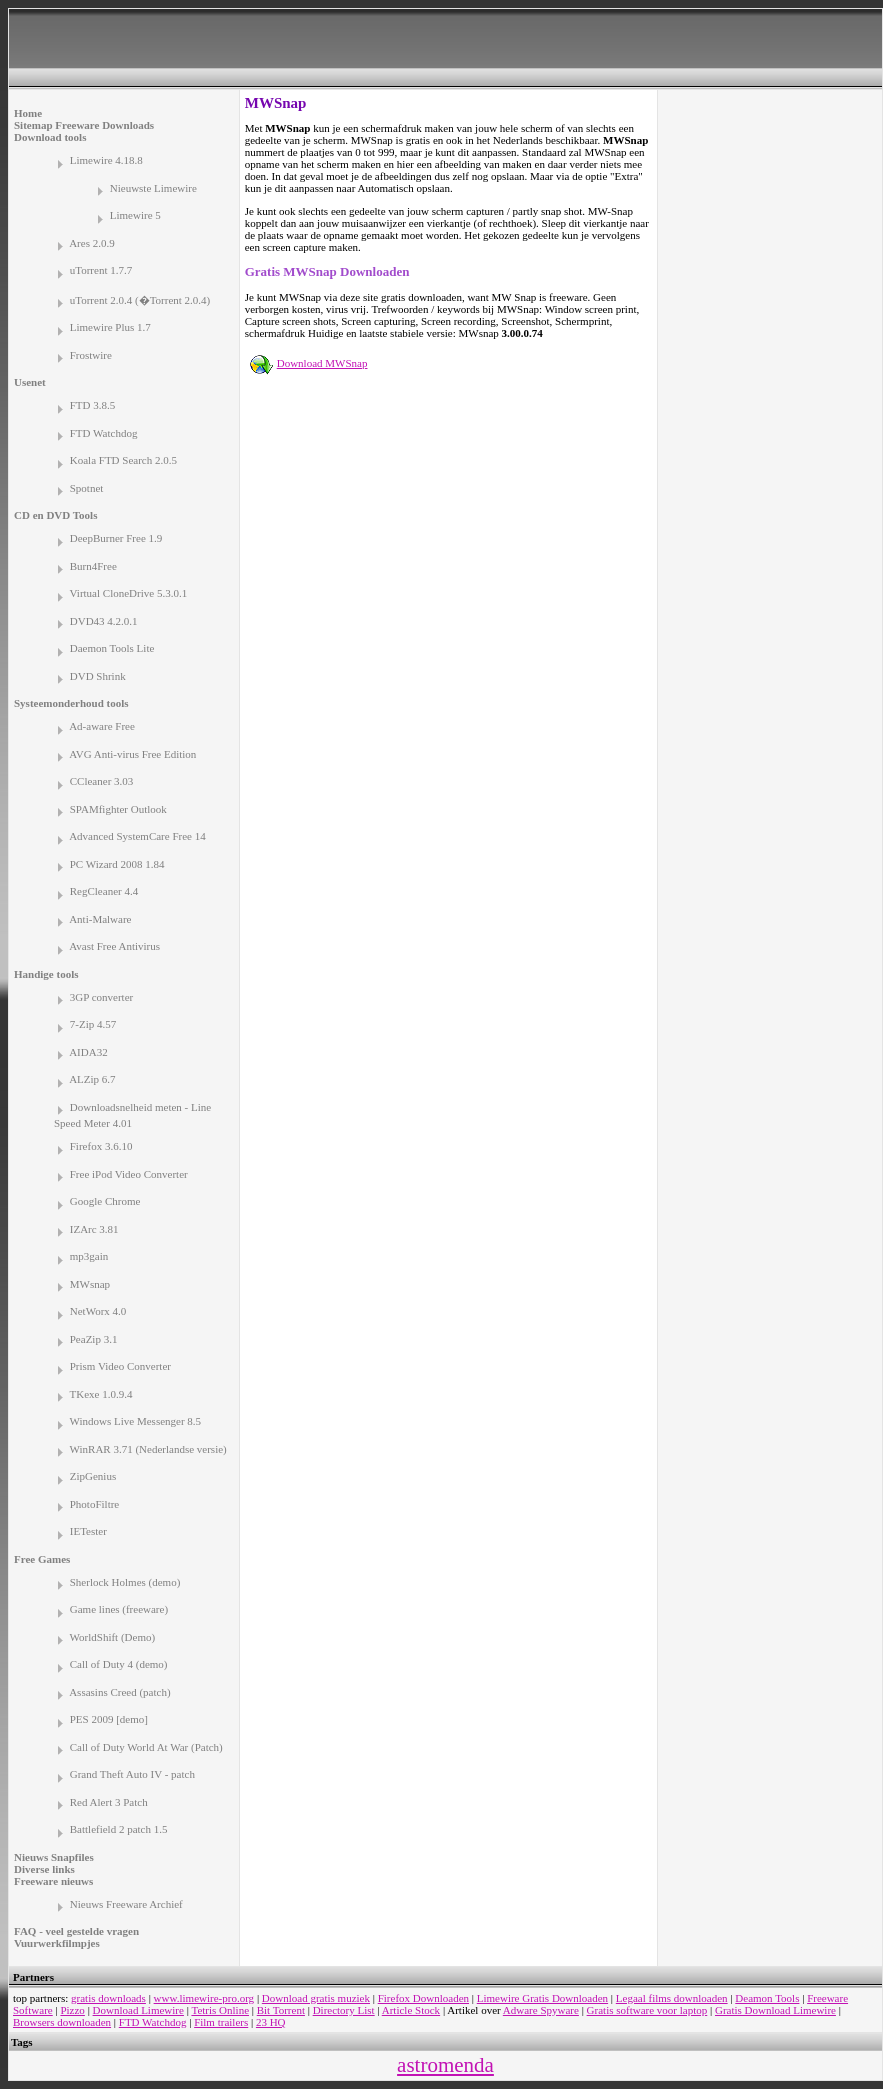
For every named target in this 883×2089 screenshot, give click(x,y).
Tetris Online (220, 2010)
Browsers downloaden (62, 2022)
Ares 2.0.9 (92, 243)
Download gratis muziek (316, 1998)
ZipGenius (93, 1476)
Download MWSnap (322, 363)
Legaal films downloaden (672, 1998)
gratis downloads (108, 1998)
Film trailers (221, 2022)
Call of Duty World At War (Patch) (146, 1747)
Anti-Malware (100, 919)
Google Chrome (105, 1201)
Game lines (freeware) (119, 1609)
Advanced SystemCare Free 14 (137, 836)
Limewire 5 (135, 215)
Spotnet (87, 488)
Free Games (42, 1559)
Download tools (50, 137)
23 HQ (271, 2022)
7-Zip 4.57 (93, 1024)
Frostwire (91, 355)
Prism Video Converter (120, 1366)
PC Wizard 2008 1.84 (117, 864)
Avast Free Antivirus (114, 946)
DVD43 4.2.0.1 (104, 621)
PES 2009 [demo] (109, 1719)
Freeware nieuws (53, 1881)
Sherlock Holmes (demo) (125, 1582)
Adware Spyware (541, 2010)
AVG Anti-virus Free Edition (132, 754)
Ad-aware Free (102, 726)
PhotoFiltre (95, 1504)
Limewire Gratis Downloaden (542, 1998)
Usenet (30, 382)
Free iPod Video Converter (129, 1174)
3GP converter (101, 997)
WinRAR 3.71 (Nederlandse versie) (148, 1449)
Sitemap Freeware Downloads (84, 125)
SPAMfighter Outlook (118, 809)
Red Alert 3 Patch (109, 1802)
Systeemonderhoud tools (71, 703)
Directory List (344, 2010)
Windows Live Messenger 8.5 (136, 1421)
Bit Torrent (281, 2010)
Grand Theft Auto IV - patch (132, 1774)
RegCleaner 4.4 (104, 891)
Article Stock (411, 2010)
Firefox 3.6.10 (101, 1146)
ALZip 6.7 (92, 1079)
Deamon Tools (767, 1998)
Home (28, 113)
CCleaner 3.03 (102, 781)
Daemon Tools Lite (112, 648)
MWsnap (90, 1284)
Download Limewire (138, 2010)
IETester (88, 1531)
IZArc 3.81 (94, 1229)
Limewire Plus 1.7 (110, 327)
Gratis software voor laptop (647, 2010)
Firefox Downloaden (423, 1998)
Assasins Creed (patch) (119, 1692)
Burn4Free (93, 566)
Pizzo (72, 2010)
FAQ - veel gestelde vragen (76, 1931)
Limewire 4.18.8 (106, 160)
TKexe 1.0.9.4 (101, 1394)
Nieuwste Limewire (153, 188)
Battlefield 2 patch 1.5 (119, 1829)
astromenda (445, 2065)
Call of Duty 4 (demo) (119, 1664)
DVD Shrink (98, 676)
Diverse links (44, 1869)
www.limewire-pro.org (204, 1998)
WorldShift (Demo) (113, 1637)
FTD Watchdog (104, 433)
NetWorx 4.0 (98, 1311)
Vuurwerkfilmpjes (57, 1943)
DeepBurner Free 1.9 (116, 538)
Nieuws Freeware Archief (126, 1904)
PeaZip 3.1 (94, 1339)
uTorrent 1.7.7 (101, 270)
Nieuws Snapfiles (54, 1857)
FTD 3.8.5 (93, 405)
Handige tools (46, 974)
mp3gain (89, 1256)
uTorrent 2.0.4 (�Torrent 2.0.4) (140, 300)
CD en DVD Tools (55, 515)
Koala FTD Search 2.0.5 (123, 460)
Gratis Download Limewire (775, 2010)
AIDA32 (88, 1052)
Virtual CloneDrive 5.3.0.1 (129, 593)
